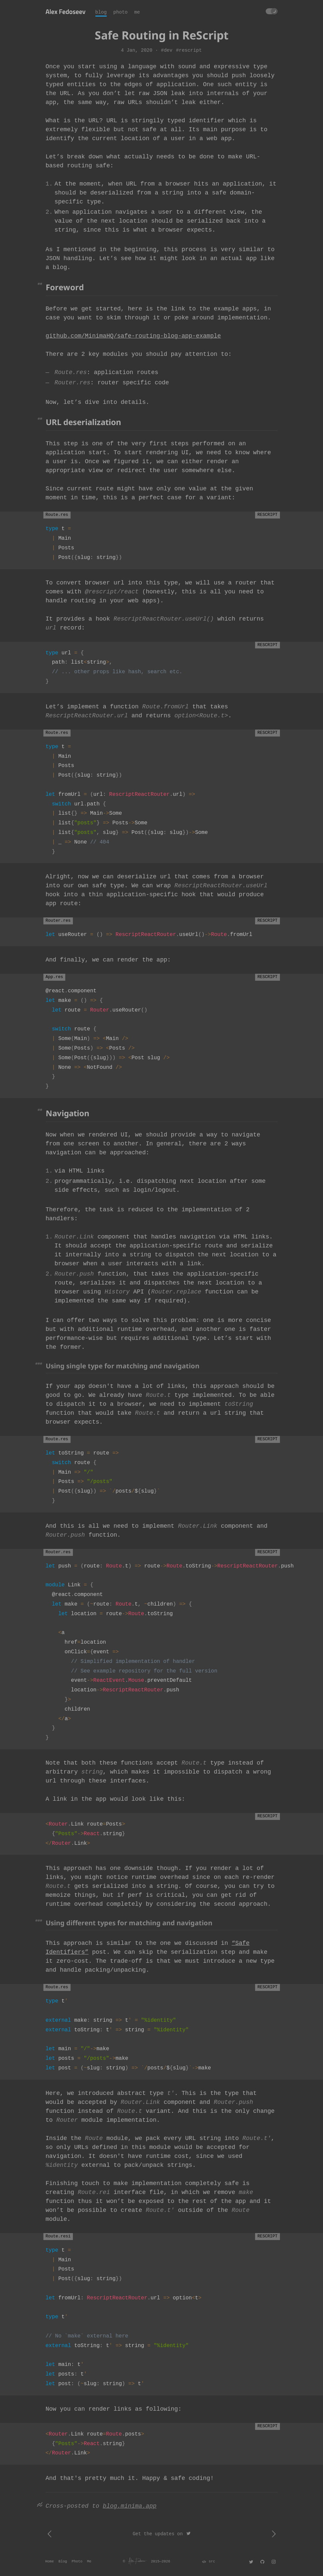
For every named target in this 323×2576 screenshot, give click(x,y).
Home (49, 2561)
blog (101, 12)
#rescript (189, 50)
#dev (167, 50)
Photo (77, 2561)
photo (120, 12)
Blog (62, 2561)
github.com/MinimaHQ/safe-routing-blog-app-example (133, 336)
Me (89, 2561)
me (137, 12)
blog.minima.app (129, 2506)
